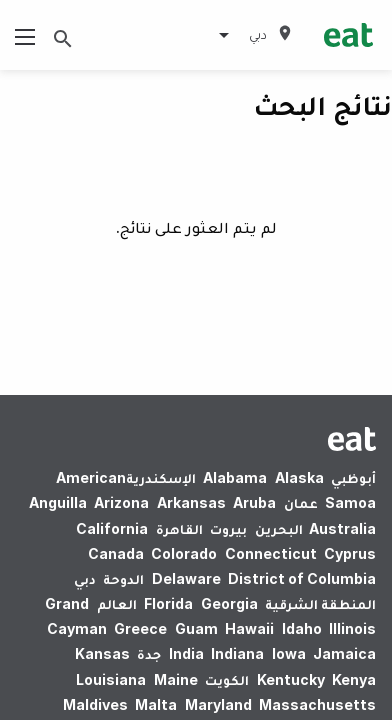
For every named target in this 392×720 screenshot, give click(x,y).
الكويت (227, 679)
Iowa (289, 653)
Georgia (229, 603)
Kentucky (291, 679)
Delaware (186, 578)
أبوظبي (353, 477)
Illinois (352, 628)
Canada (116, 553)
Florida (168, 603)
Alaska (299, 477)
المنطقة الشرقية (320, 603)
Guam (196, 628)
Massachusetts (317, 704)
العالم (117, 603)
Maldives (95, 704)
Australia (341, 528)
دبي (85, 578)
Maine (176, 679)
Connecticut (271, 553)
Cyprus (350, 553)
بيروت (228, 528)
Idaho (302, 628)
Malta (156, 704)
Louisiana (111, 679)
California (112, 528)
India (186, 653)
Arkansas (191, 502)
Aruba (254, 502)
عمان (301, 502)
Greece (140, 628)
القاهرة (179, 528)
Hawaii (249, 628)
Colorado (184, 553)
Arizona (121, 502)
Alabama (235, 477)
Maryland (218, 704)
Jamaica (344, 653)
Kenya (354, 679)
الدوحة (123, 578)
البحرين (279, 528)
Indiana (237, 653)
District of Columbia (302, 578)
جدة (149, 653)
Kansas (102, 653)
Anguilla (58, 502)
